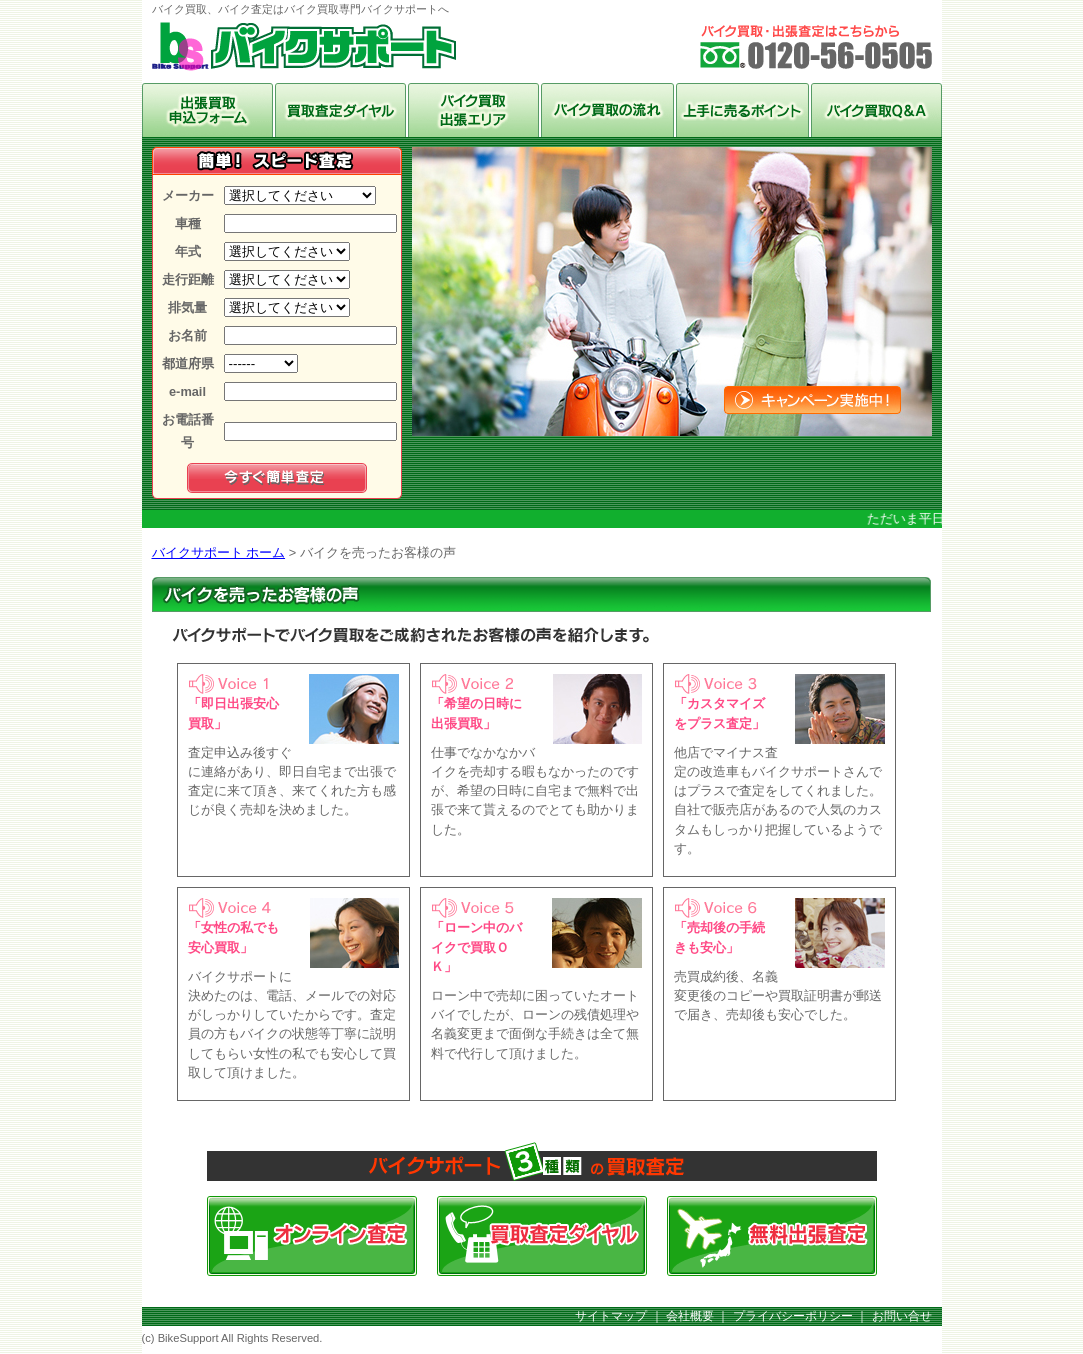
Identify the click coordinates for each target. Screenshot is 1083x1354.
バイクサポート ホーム (219, 552)
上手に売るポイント (742, 110)
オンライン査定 (207, 110)
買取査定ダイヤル (542, 1236)
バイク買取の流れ (607, 110)
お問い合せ (902, 1316)
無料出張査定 (772, 1236)
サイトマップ (611, 1316)
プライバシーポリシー (793, 1316)
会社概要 (690, 1316)
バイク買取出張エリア (473, 110)
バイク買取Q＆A (876, 110)
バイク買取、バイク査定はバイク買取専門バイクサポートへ (304, 49)
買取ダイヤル (340, 110)
